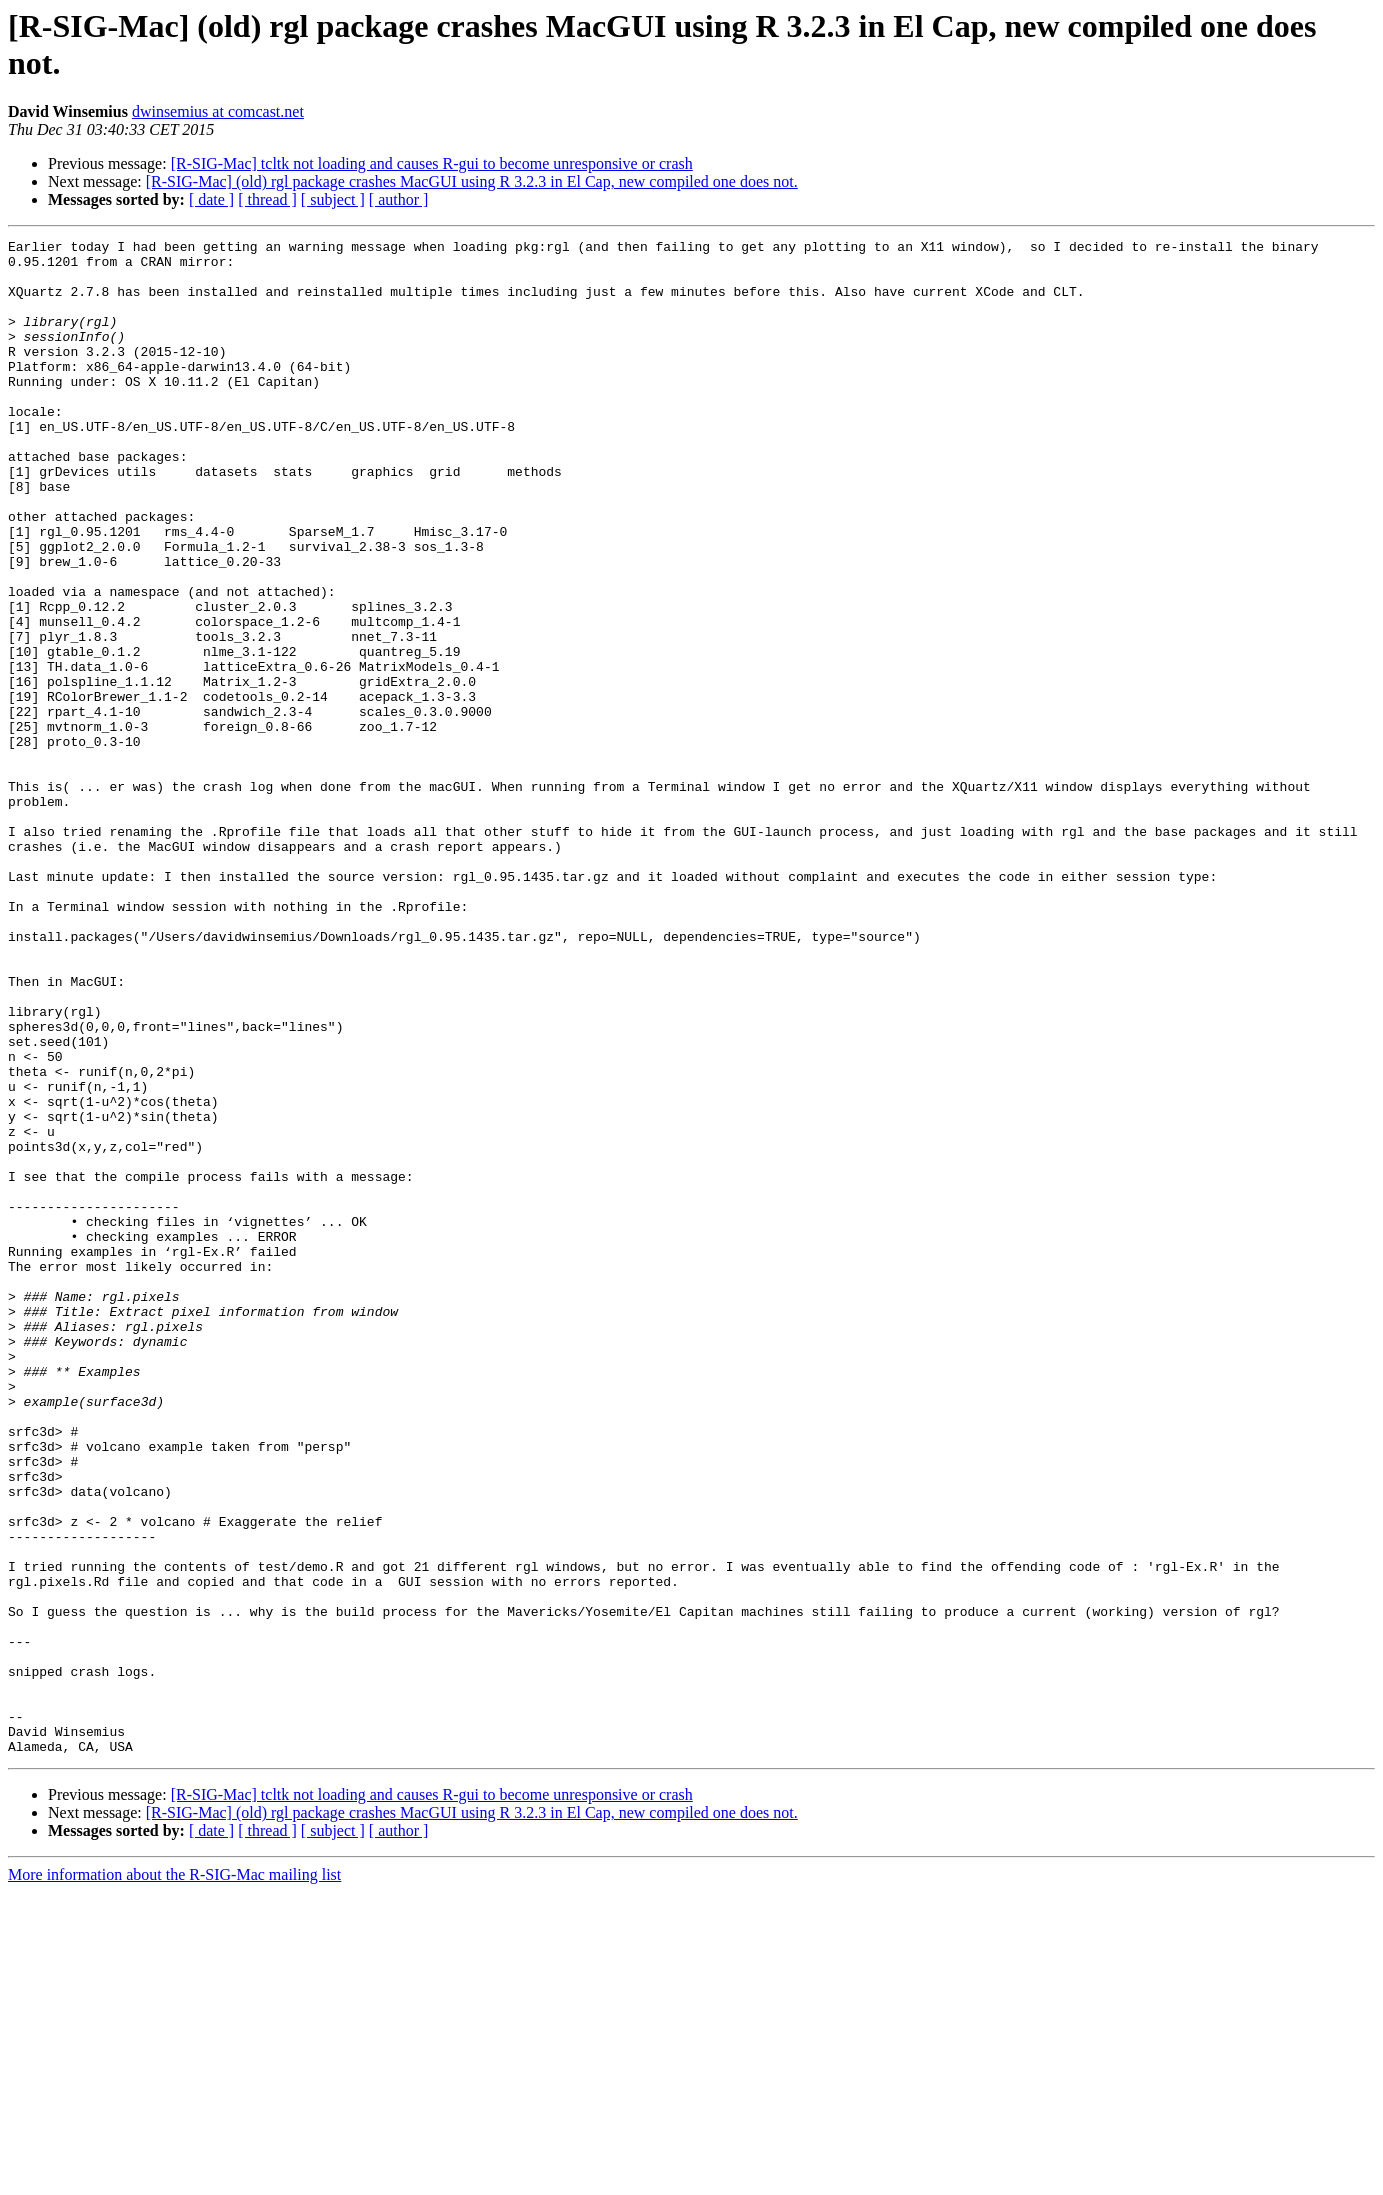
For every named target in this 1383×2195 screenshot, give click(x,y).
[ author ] (399, 199)
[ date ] (211, 199)
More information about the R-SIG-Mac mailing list (174, 2177)
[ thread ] (267, 199)
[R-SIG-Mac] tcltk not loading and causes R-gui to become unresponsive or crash (432, 163)
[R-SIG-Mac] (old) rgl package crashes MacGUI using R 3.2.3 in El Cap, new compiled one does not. (472, 181)
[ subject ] (333, 199)
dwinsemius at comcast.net (218, 111)
